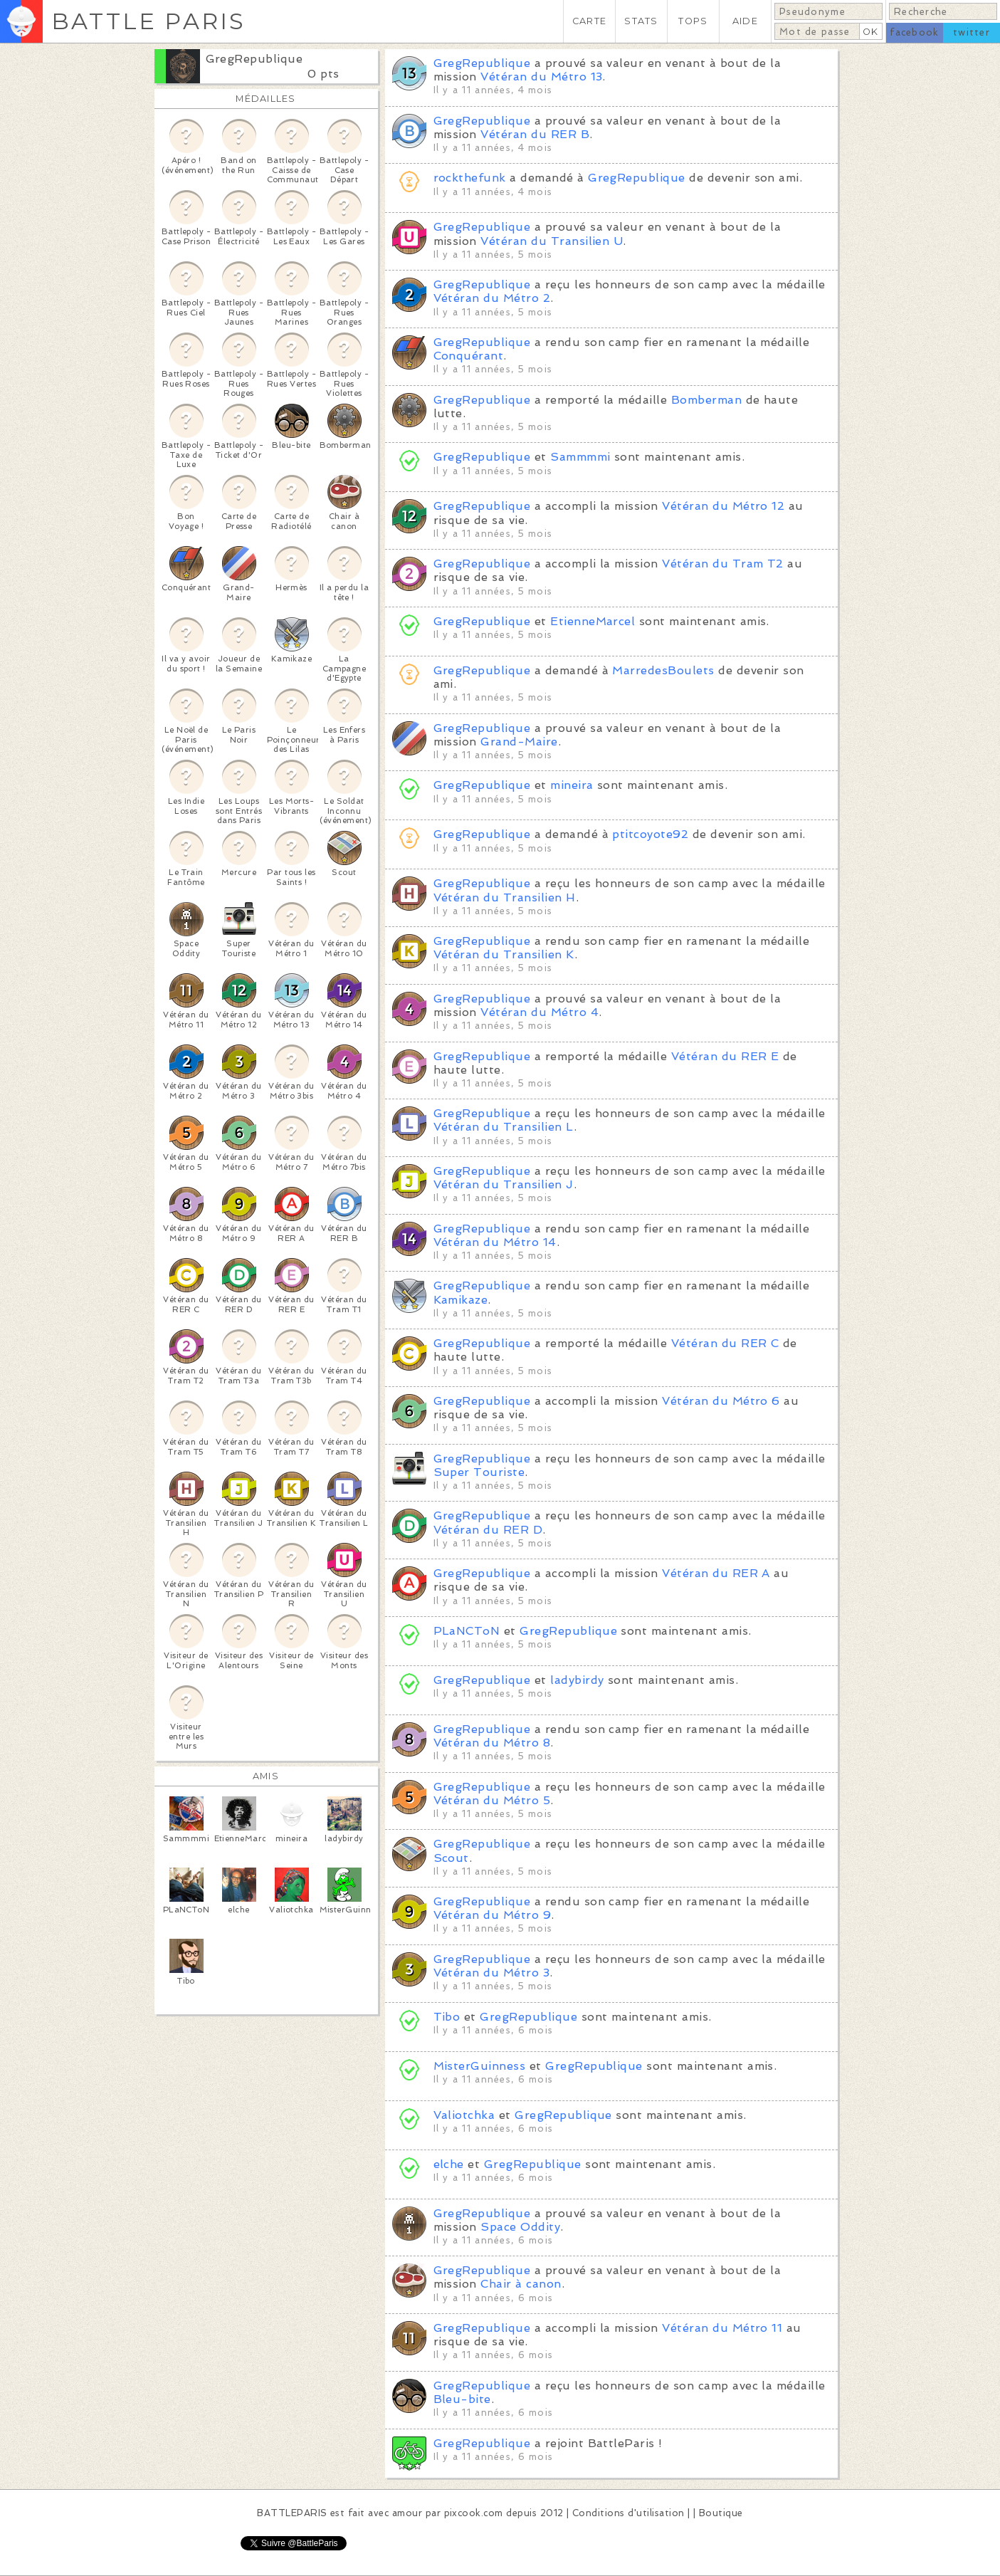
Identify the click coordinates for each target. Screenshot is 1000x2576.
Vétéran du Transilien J (503, 1184)
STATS (641, 21)
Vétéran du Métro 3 (491, 1972)
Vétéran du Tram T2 (723, 563)
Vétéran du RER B (534, 134)
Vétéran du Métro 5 (492, 1800)
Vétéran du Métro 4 (539, 1012)
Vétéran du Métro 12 (723, 506)
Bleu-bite (462, 2399)
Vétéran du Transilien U (551, 241)
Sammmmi (580, 457)
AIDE (745, 21)
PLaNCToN (466, 1631)
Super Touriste (479, 1472)
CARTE (589, 21)
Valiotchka (464, 2115)
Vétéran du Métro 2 (492, 298)
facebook (914, 32)
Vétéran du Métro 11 (722, 2328)
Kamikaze (460, 1300)
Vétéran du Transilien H (504, 897)
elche (448, 2164)
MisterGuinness (479, 2066)
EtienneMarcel (592, 621)
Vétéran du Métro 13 (541, 76)
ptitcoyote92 (650, 834)
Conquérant (468, 355)
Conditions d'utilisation (628, 2513)
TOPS (692, 21)
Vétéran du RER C (725, 1343)
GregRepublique (254, 59)
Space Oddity (520, 2227)
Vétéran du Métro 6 (721, 1401)
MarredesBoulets (663, 670)
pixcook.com (473, 2513)
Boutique (721, 2513)
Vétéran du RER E (725, 1056)
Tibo (446, 2016)
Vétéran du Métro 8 (492, 1742)
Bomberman (706, 400)
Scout (451, 1858)
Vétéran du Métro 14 (495, 1242)
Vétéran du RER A (716, 1573)
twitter (971, 32)
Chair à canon (520, 2283)
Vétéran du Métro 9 (492, 1915)
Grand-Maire (518, 741)
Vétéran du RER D (488, 1529)
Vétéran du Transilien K (503, 954)
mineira (571, 785)
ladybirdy (577, 1680)
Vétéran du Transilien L (503, 1126)
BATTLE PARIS (148, 21)
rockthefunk (469, 177)
